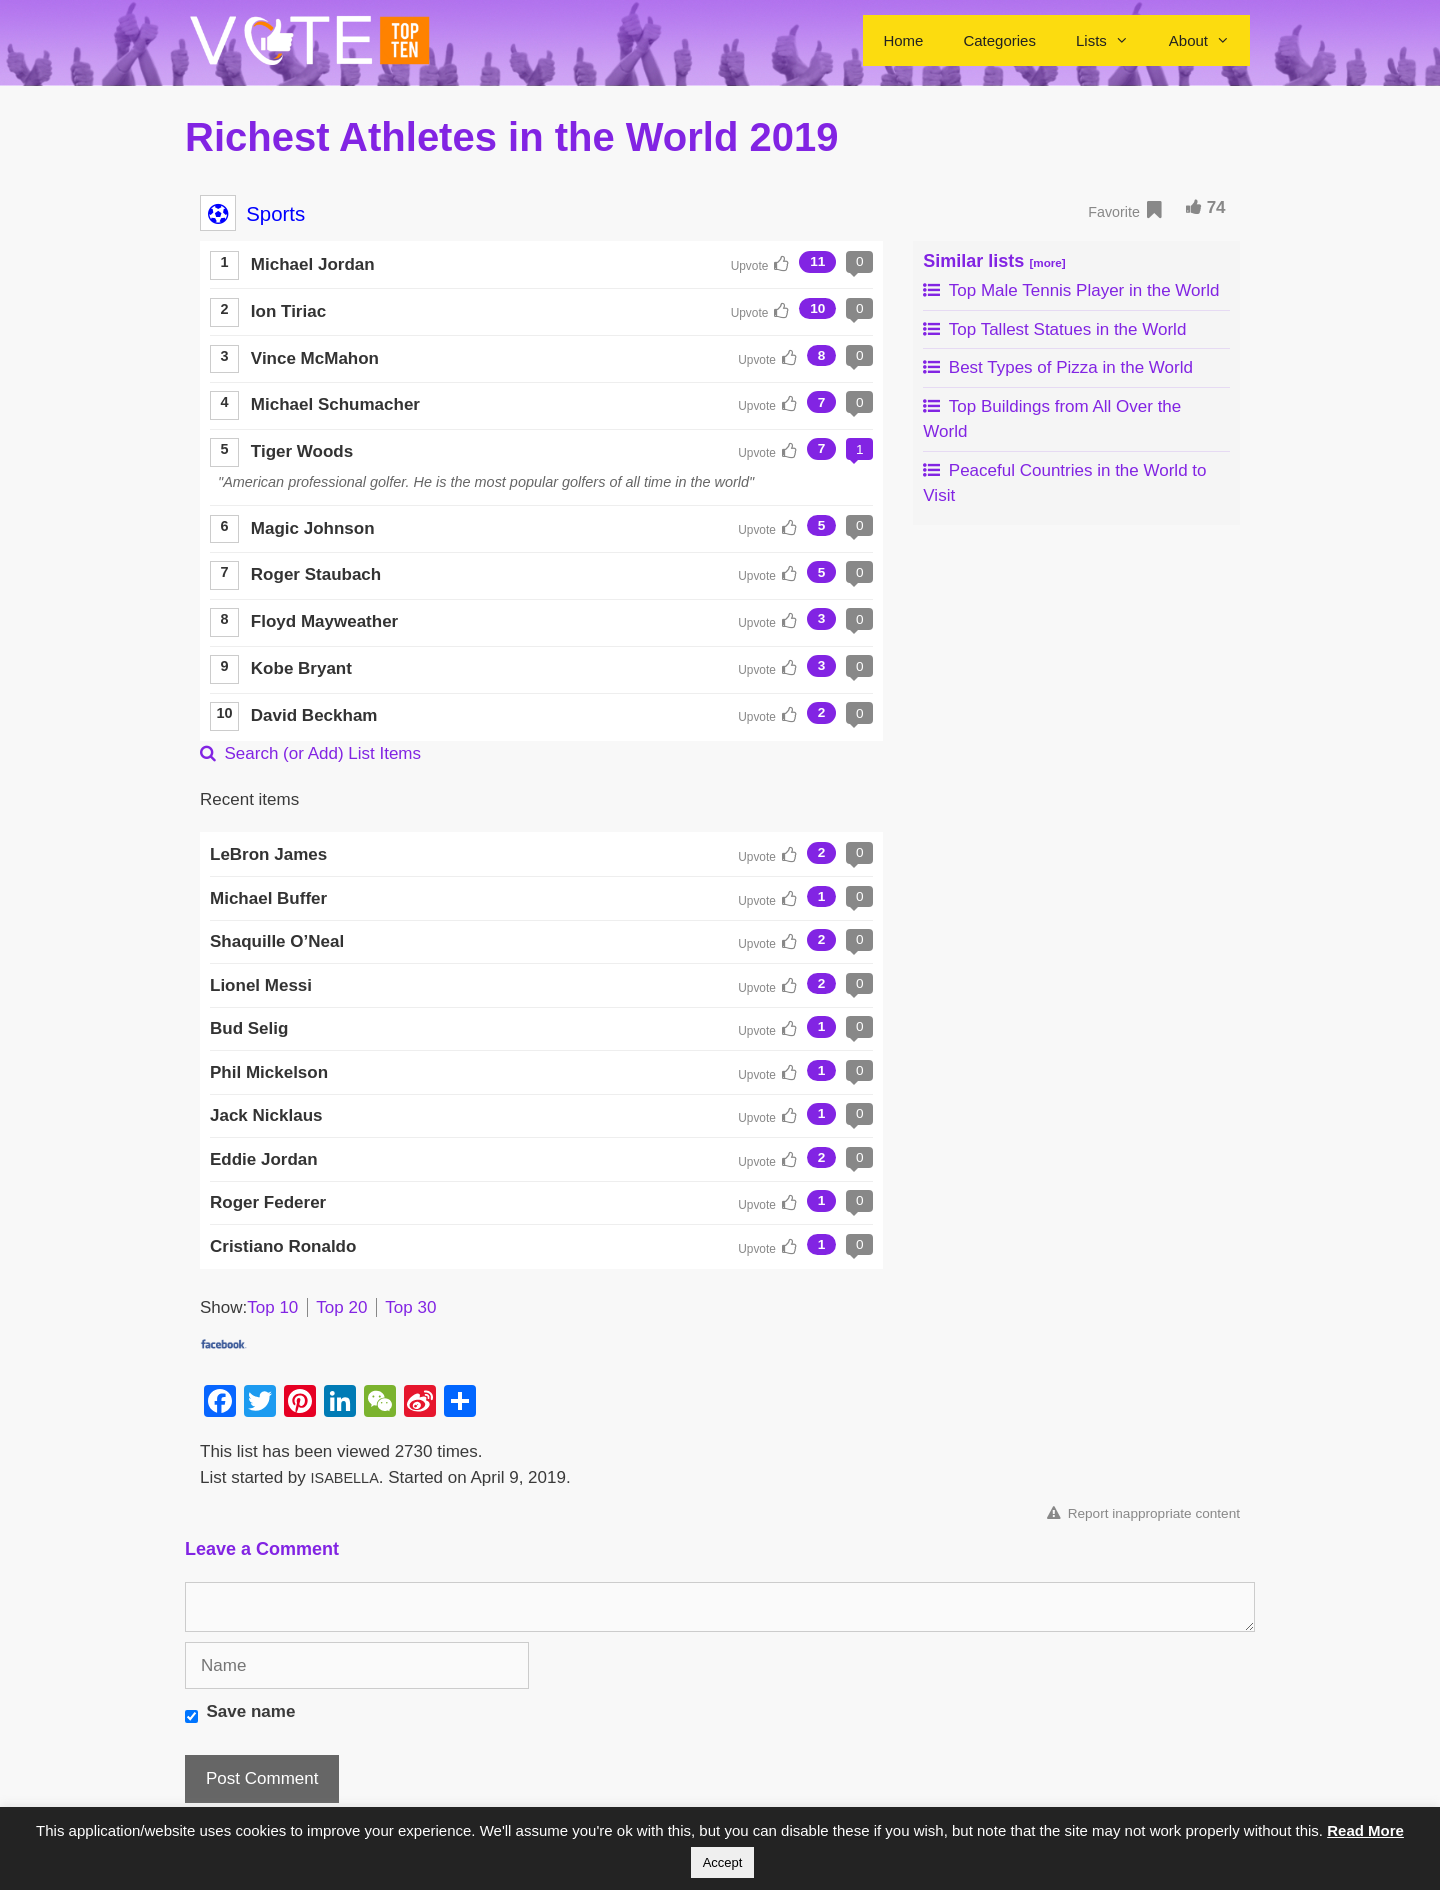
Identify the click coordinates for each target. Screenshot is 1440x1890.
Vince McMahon (315, 358)
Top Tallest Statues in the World (1054, 329)
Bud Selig (249, 1028)
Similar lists (994, 261)
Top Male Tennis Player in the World (1071, 290)
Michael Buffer (268, 898)
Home (903, 40)
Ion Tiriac (288, 311)
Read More (1365, 1830)
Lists (1112, 40)
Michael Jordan (313, 264)
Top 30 (410, 1307)
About (1209, 40)
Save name (251, 1711)
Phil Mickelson (269, 1072)
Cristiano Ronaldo (283, 1246)
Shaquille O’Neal (277, 941)
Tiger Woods (302, 451)
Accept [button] (723, 1862)
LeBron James (268, 854)
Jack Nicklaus (266, 1115)
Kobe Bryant (301, 668)
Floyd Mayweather (324, 621)
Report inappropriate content (1143, 1513)
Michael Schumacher (335, 404)
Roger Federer (268, 1202)
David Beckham (314, 715)
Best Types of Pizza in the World (1058, 367)
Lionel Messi (261, 985)
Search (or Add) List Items (310, 753)
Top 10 (272, 1307)
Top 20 (341, 1307)
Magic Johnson (313, 528)
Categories (999, 40)
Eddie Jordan (264, 1159)
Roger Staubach (316, 574)
